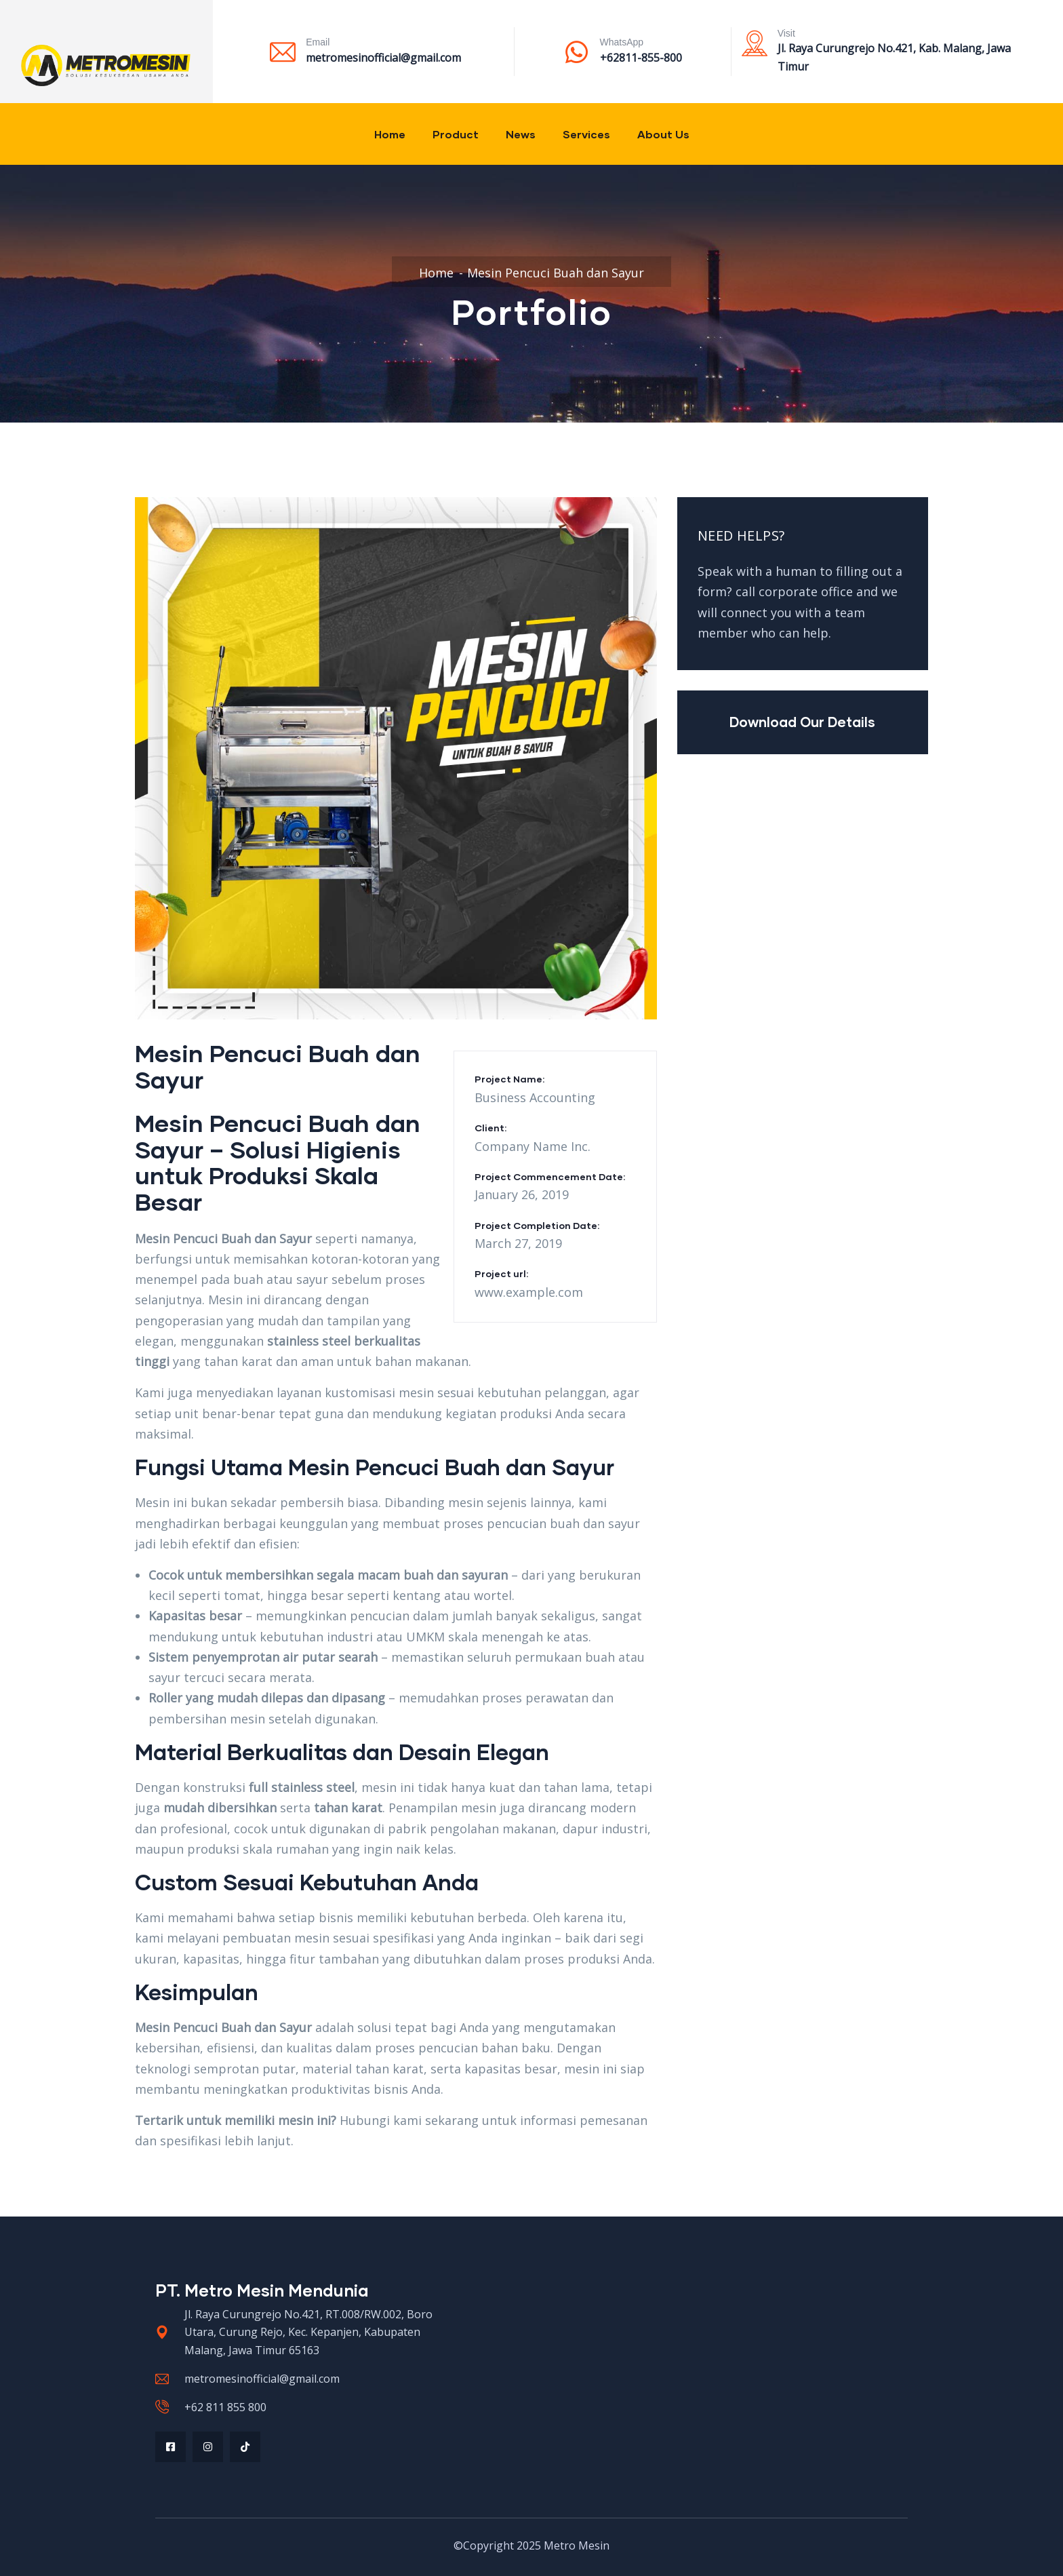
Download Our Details (802, 722)
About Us (663, 134)
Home (389, 134)
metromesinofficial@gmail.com (383, 57)
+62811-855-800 (641, 57)
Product (456, 134)
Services (586, 134)
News (521, 134)
